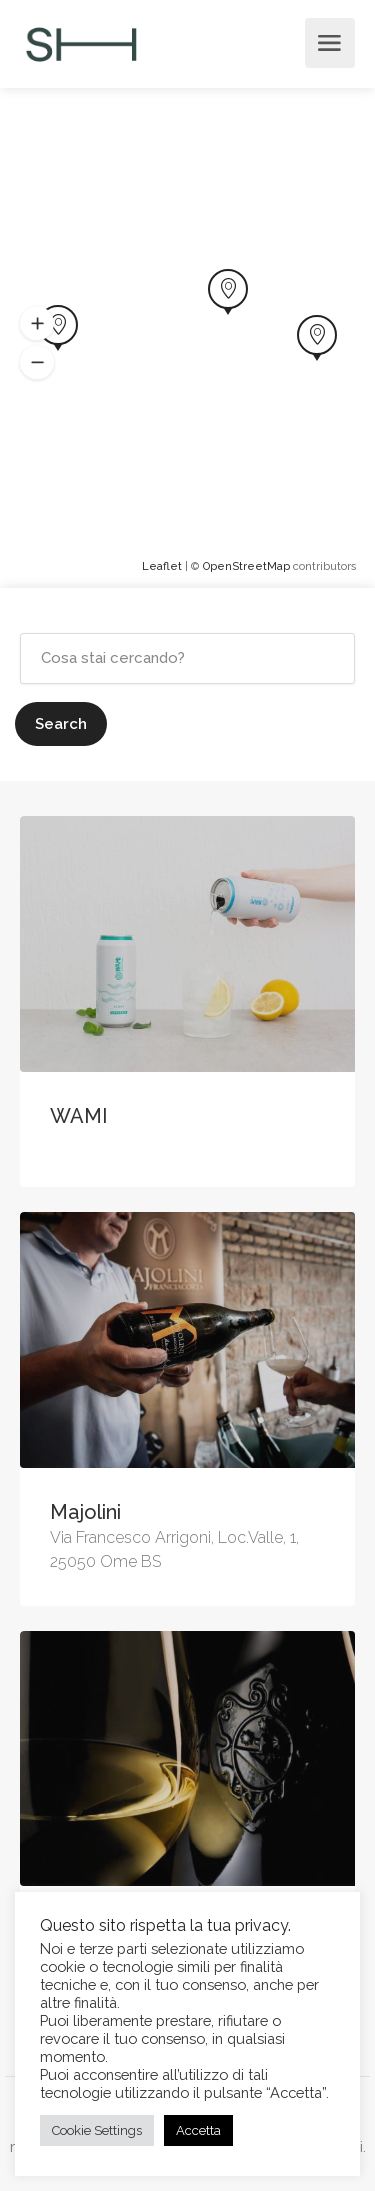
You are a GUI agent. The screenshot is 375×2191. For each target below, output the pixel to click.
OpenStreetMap (246, 566)
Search (61, 724)
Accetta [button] (198, 2130)
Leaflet (162, 566)
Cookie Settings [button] (97, 2130)
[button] (37, 324)
